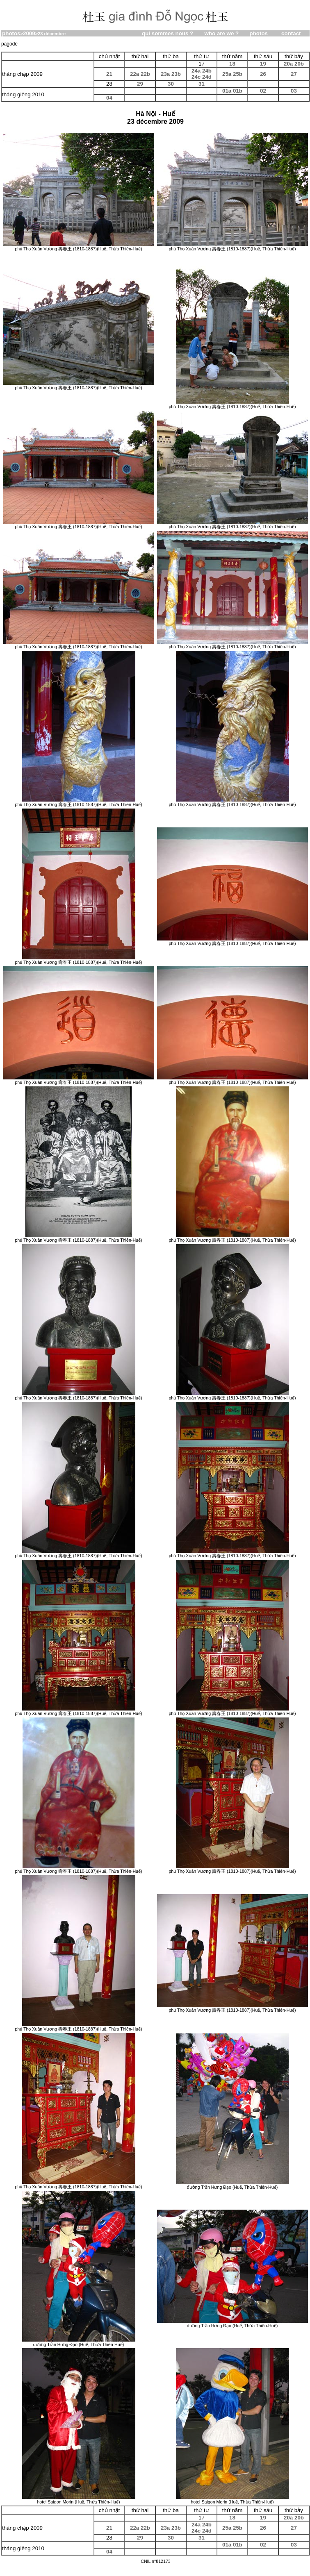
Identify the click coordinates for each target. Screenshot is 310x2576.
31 (201, 84)
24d (207, 77)
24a (196, 71)
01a (226, 91)
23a (165, 74)
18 (232, 64)
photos (11, 33)
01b (237, 91)
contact (291, 33)
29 (140, 84)
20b (299, 64)
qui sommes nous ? (167, 33)
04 (109, 98)
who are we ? (222, 33)
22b (145, 74)
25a (226, 74)
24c (196, 77)
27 (294, 74)
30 (171, 84)
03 (294, 91)
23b (176, 74)
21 (109, 74)
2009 (29, 33)
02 (263, 91)
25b (237, 74)
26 (263, 74)
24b (207, 71)
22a (134, 74)
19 (263, 64)
